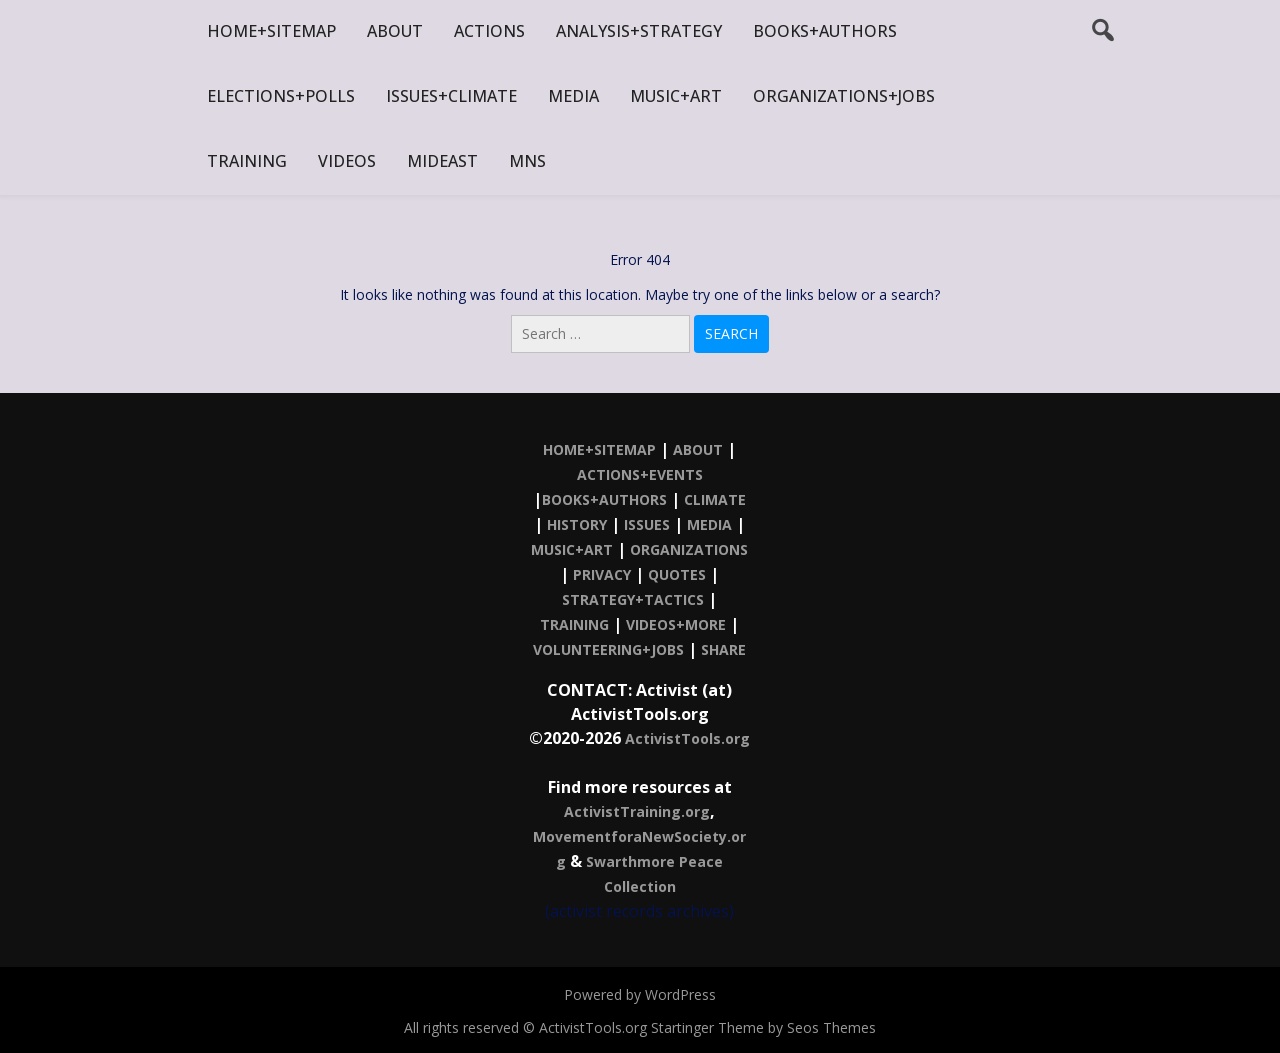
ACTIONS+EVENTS (640, 474)
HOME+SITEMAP (271, 31)
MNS (527, 161)
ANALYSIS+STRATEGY (639, 31)
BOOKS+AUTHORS (825, 31)
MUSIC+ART (676, 96)
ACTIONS (489, 31)
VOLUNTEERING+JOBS (608, 649)
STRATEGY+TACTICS (633, 599)
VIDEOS (347, 161)
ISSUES (647, 524)
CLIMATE (715, 499)
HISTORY (577, 524)
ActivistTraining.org (637, 811)
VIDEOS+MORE (676, 624)
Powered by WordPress (640, 994)
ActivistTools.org (687, 738)
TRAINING (247, 161)
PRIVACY (602, 574)
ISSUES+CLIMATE (451, 96)
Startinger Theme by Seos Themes (763, 1027)
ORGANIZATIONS (689, 549)
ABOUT (395, 31)
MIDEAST (442, 161)
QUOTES (677, 574)
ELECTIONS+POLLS (281, 96)
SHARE (723, 649)
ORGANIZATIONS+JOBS (844, 96)
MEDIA (573, 96)
